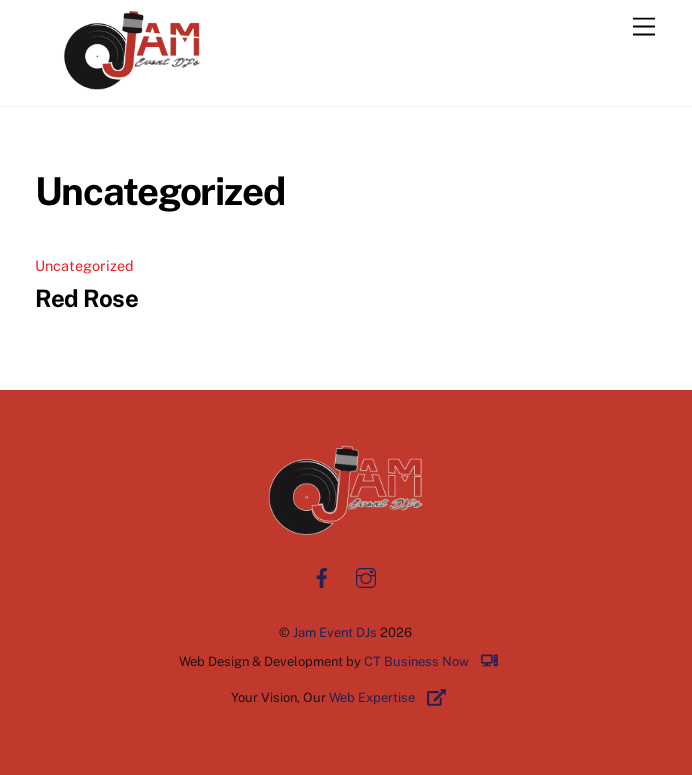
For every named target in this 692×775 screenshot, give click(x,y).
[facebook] (322, 575)
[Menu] (644, 27)
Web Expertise (395, 697)
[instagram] (366, 575)
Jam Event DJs (335, 632)
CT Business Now (438, 661)
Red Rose (86, 298)
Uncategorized (84, 265)
